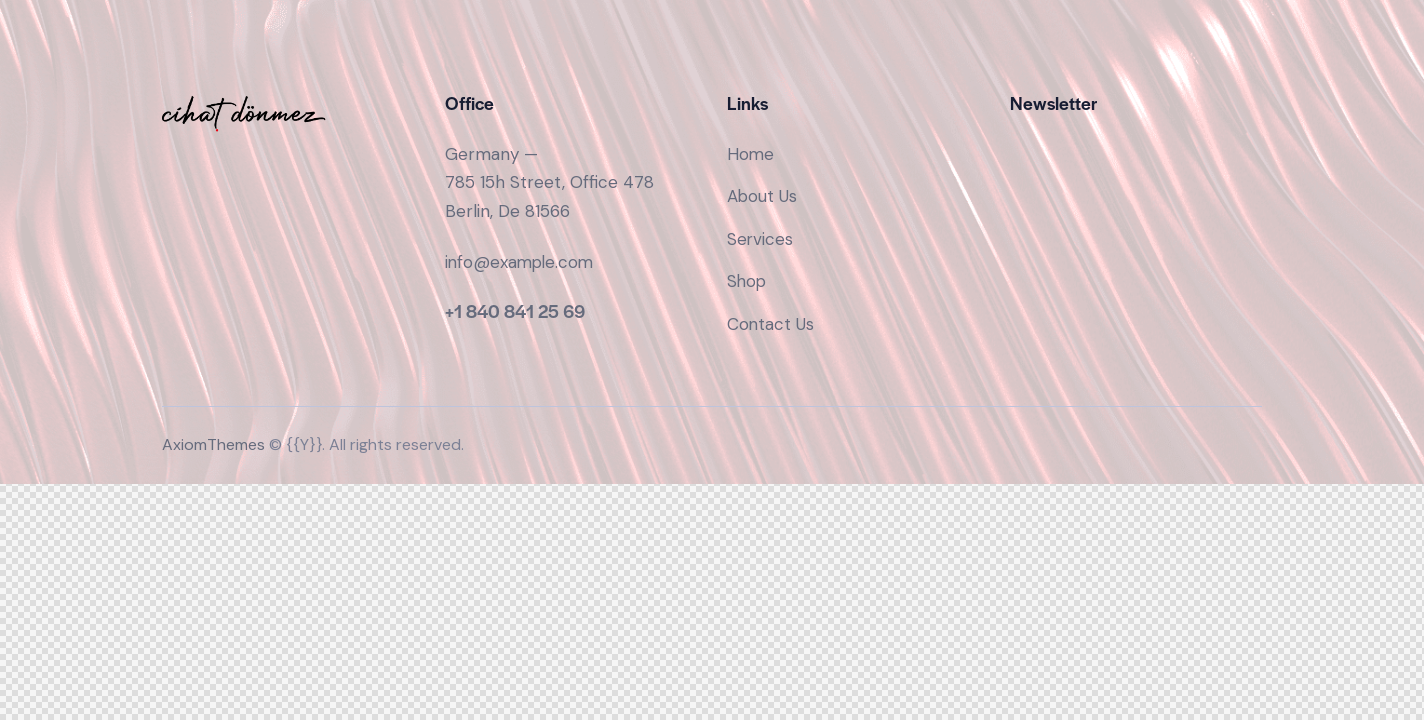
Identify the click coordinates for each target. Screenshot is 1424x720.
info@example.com (521, 262)
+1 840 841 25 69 (515, 311)
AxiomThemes (213, 445)
